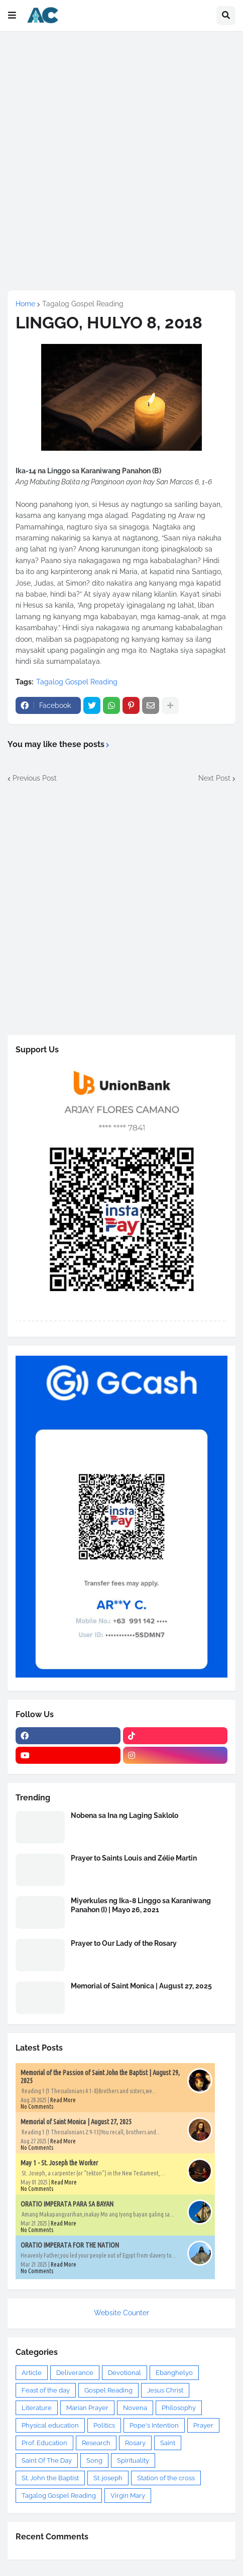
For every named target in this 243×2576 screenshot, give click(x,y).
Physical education (50, 2425)
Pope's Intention (154, 2425)
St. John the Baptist (50, 2478)
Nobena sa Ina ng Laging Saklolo (124, 1815)
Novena (135, 2408)
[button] (12, 15)
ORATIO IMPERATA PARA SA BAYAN (67, 2204)
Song (94, 2460)
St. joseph (108, 2478)
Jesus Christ (165, 2390)
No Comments (37, 2106)
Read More (63, 2100)
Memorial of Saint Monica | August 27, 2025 (141, 1986)
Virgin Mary (127, 2495)
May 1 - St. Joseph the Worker (59, 2163)
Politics (104, 2425)
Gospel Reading (108, 2390)
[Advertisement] (121, 160)
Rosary (135, 2443)
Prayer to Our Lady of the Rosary (124, 1943)
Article (32, 2372)
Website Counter (121, 2313)
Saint (167, 2443)
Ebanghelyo (174, 2372)
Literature (37, 2408)
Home (25, 303)
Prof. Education (44, 2443)
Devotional (124, 2372)
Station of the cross (166, 2478)
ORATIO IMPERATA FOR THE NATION (70, 2245)
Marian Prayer (87, 2408)
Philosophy (179, 2408)
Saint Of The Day (47, 2460)
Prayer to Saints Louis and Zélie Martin (134, 1858)
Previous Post (35, 778)
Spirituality (133, 2460)
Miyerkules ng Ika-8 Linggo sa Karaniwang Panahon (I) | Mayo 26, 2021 (141, 1905)
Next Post (214, 778)
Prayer (203, 2425)
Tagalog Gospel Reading (83, 303)
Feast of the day (46, 2390)
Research (96, 2443)
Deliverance (74, 2372)
